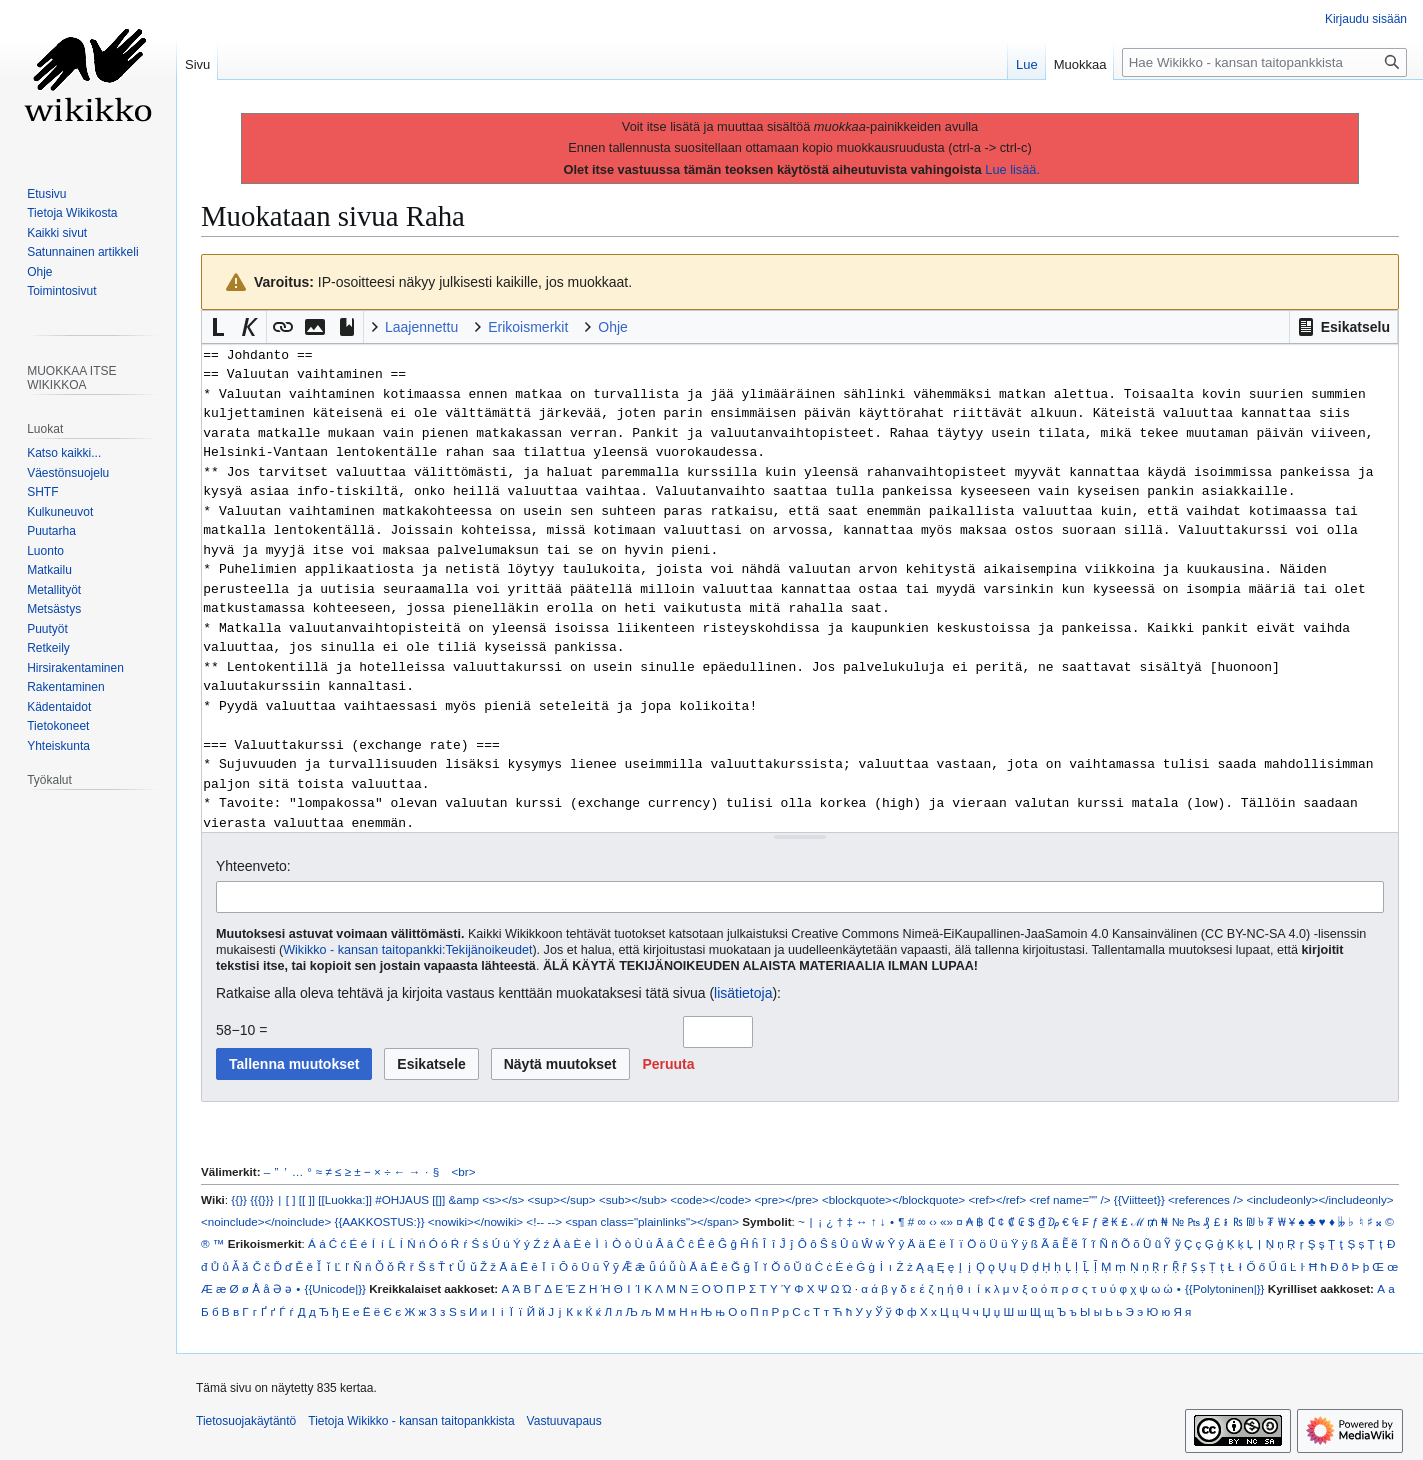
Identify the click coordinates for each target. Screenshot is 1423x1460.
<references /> (1205, 1199)
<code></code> (710, 1199)
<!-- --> (544, 1221)
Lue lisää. (1012, 169)
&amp (464, 1199)
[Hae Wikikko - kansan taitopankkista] (1264, 62)
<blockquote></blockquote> (893, 1199)
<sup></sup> (562, 1199)
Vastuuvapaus (564, 1421)
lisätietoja (743, 993)
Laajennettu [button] (421, 327)
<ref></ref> (997, 1199)
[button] (1343, 327)
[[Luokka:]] (345, 1199)
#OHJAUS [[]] (410, 1199)
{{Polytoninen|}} (1225, 1288)
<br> (464, 1171)
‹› (933, 1221)
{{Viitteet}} (1139, 1199)
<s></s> (503, 1199)
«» (946, 1221)
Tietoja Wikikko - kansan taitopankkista (411, 1421)
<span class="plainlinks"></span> (652, 1221)
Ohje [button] (613, 327)
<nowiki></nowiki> (475, 1221)
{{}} (239, 1199)
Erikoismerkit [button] (528, 327)
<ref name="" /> (1069, 1199)
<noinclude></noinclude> (266, 1221)
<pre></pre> (787, 1199)
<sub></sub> (633, 1199)
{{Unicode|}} (335, 1288)
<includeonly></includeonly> (1319, 1199)
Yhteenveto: (253, 866)
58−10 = (241, 1030)
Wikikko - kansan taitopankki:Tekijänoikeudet (407, 950)
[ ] (291, 1199)
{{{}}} (261, 1199)
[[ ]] (307, 1199)
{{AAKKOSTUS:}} (380, 1221)
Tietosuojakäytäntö (246, 1421)
